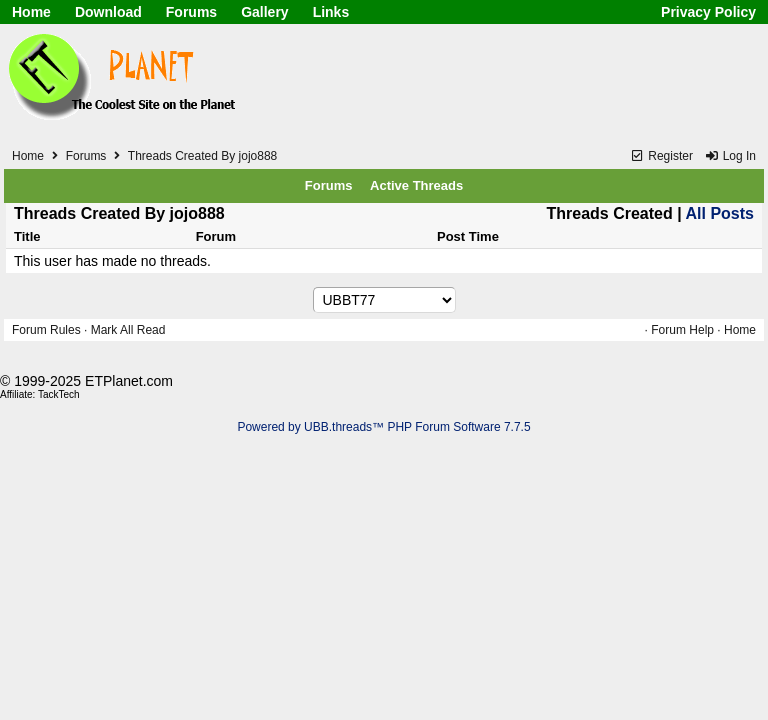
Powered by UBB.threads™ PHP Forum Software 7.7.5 (383, 427)
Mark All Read (128, 330)
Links (331, 12)
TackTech (59, 394)
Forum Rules (46, 330)
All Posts (720, 213)
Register (661, 156)
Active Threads (416, 185)
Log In (730, 156)
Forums (191, 12)
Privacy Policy (708, 12)
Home (31, 12)
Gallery (264, 12)
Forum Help (682, 330)
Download (108, 12)
